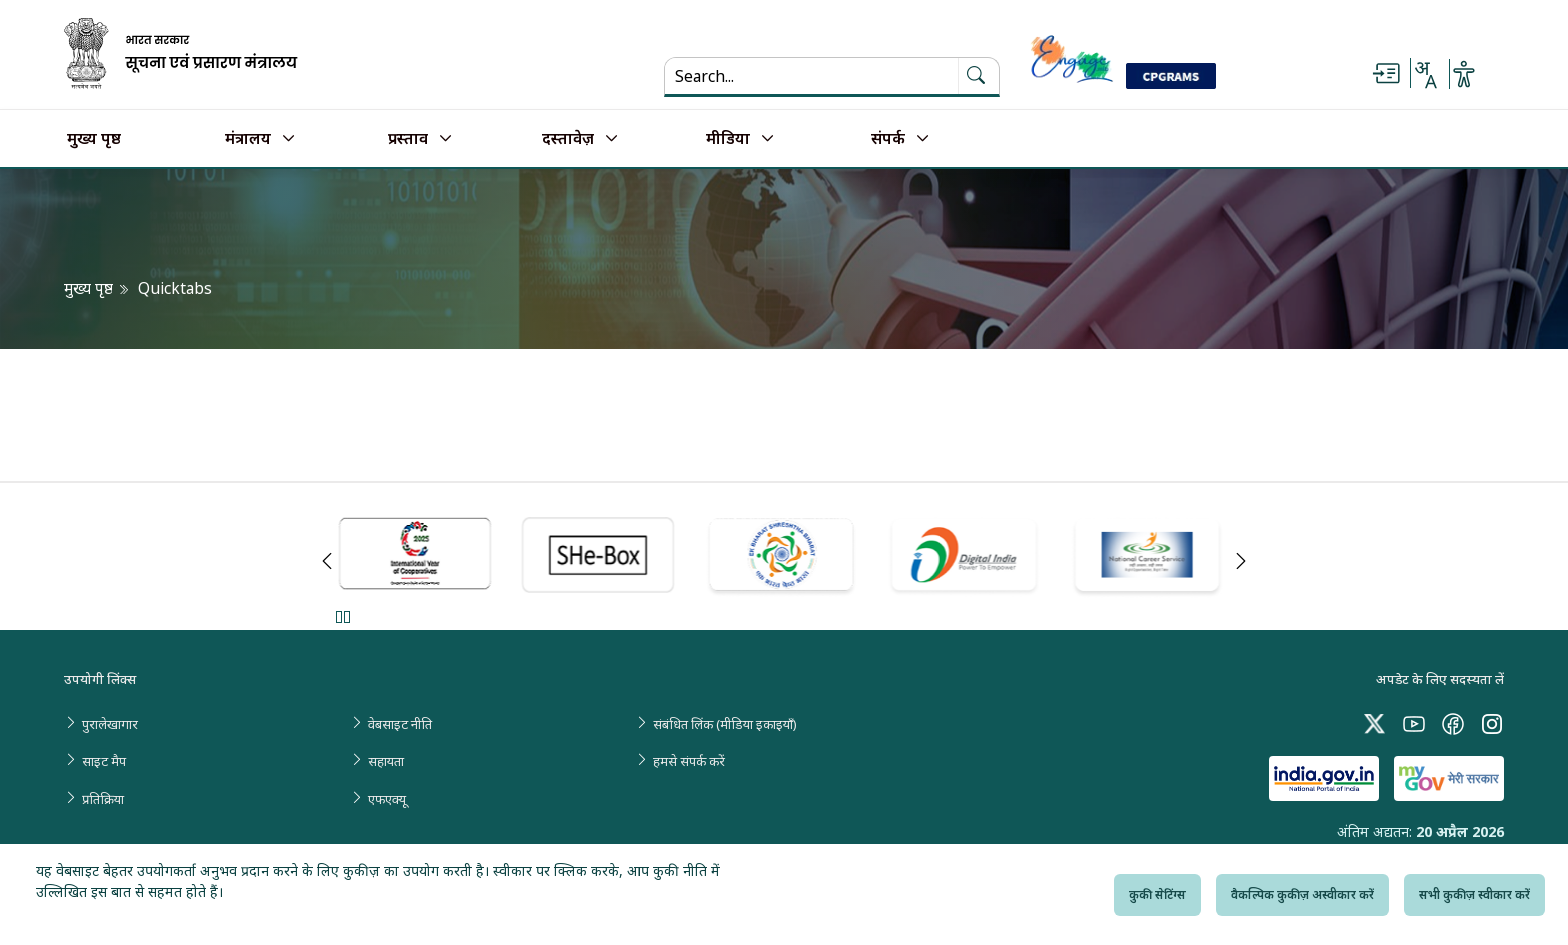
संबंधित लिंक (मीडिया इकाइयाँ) (725, 724)
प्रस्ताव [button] (408, 139)
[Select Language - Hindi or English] (1425, 74)
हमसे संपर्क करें (689, 761)
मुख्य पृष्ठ (94, 139)
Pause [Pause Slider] (342, 616)
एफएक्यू (387, 799)
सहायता (386, 761)
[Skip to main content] (1386, 74)
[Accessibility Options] (1464, 74)
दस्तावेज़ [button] (568, 139)
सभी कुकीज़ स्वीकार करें (1474, 894)
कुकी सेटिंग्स (1157, 894)
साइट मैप (104, 761)
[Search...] (800, 76)
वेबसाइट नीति (400, 724)
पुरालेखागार (110, 724)
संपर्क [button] (888, 139)
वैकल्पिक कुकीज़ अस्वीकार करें (1302, 894)
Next (1241, 561)
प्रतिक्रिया (103, 799)
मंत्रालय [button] (248, 139)
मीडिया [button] (728, 139)
